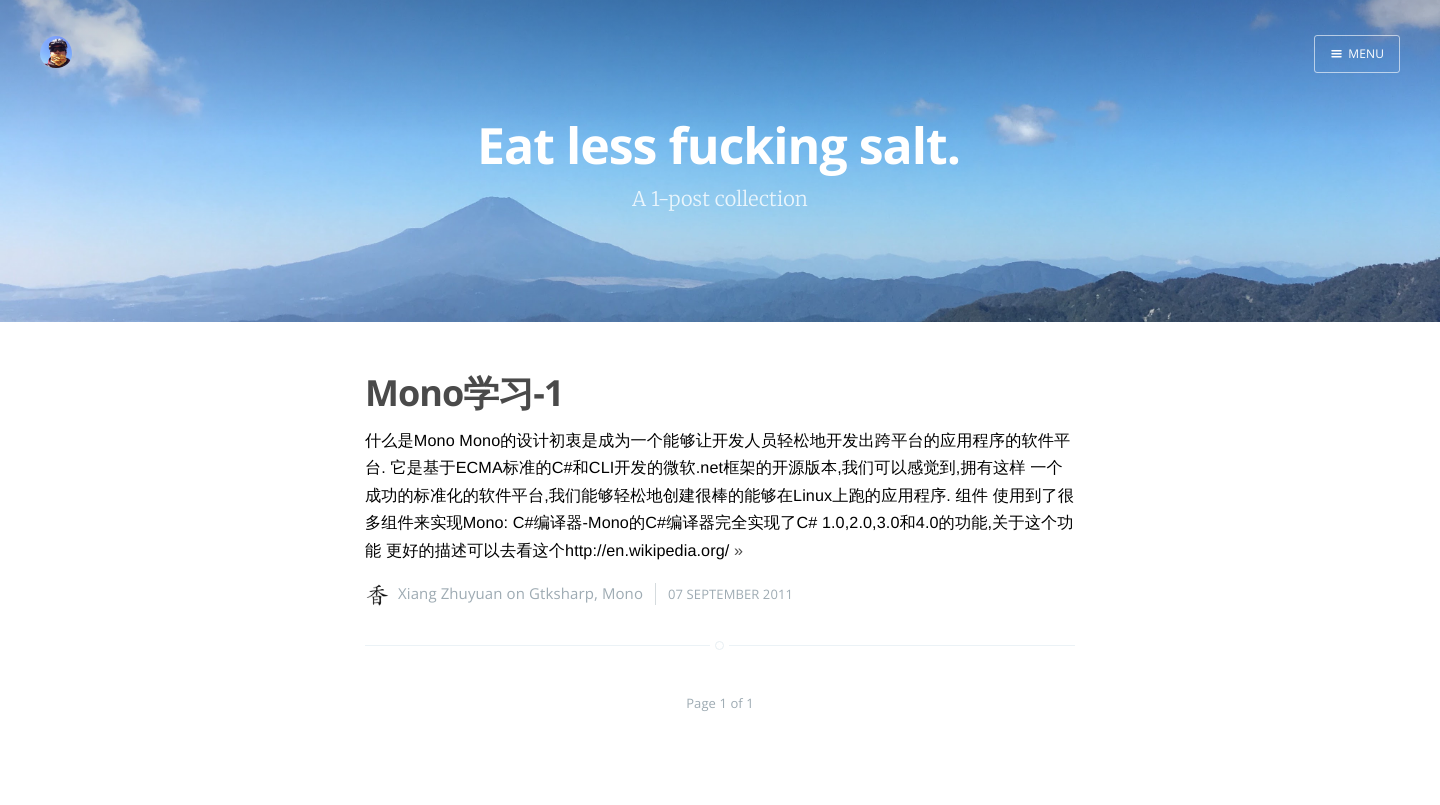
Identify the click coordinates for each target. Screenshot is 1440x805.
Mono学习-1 (464, 392)
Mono (622, 594)
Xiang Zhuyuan (450, 594)
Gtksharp (561, 594)
